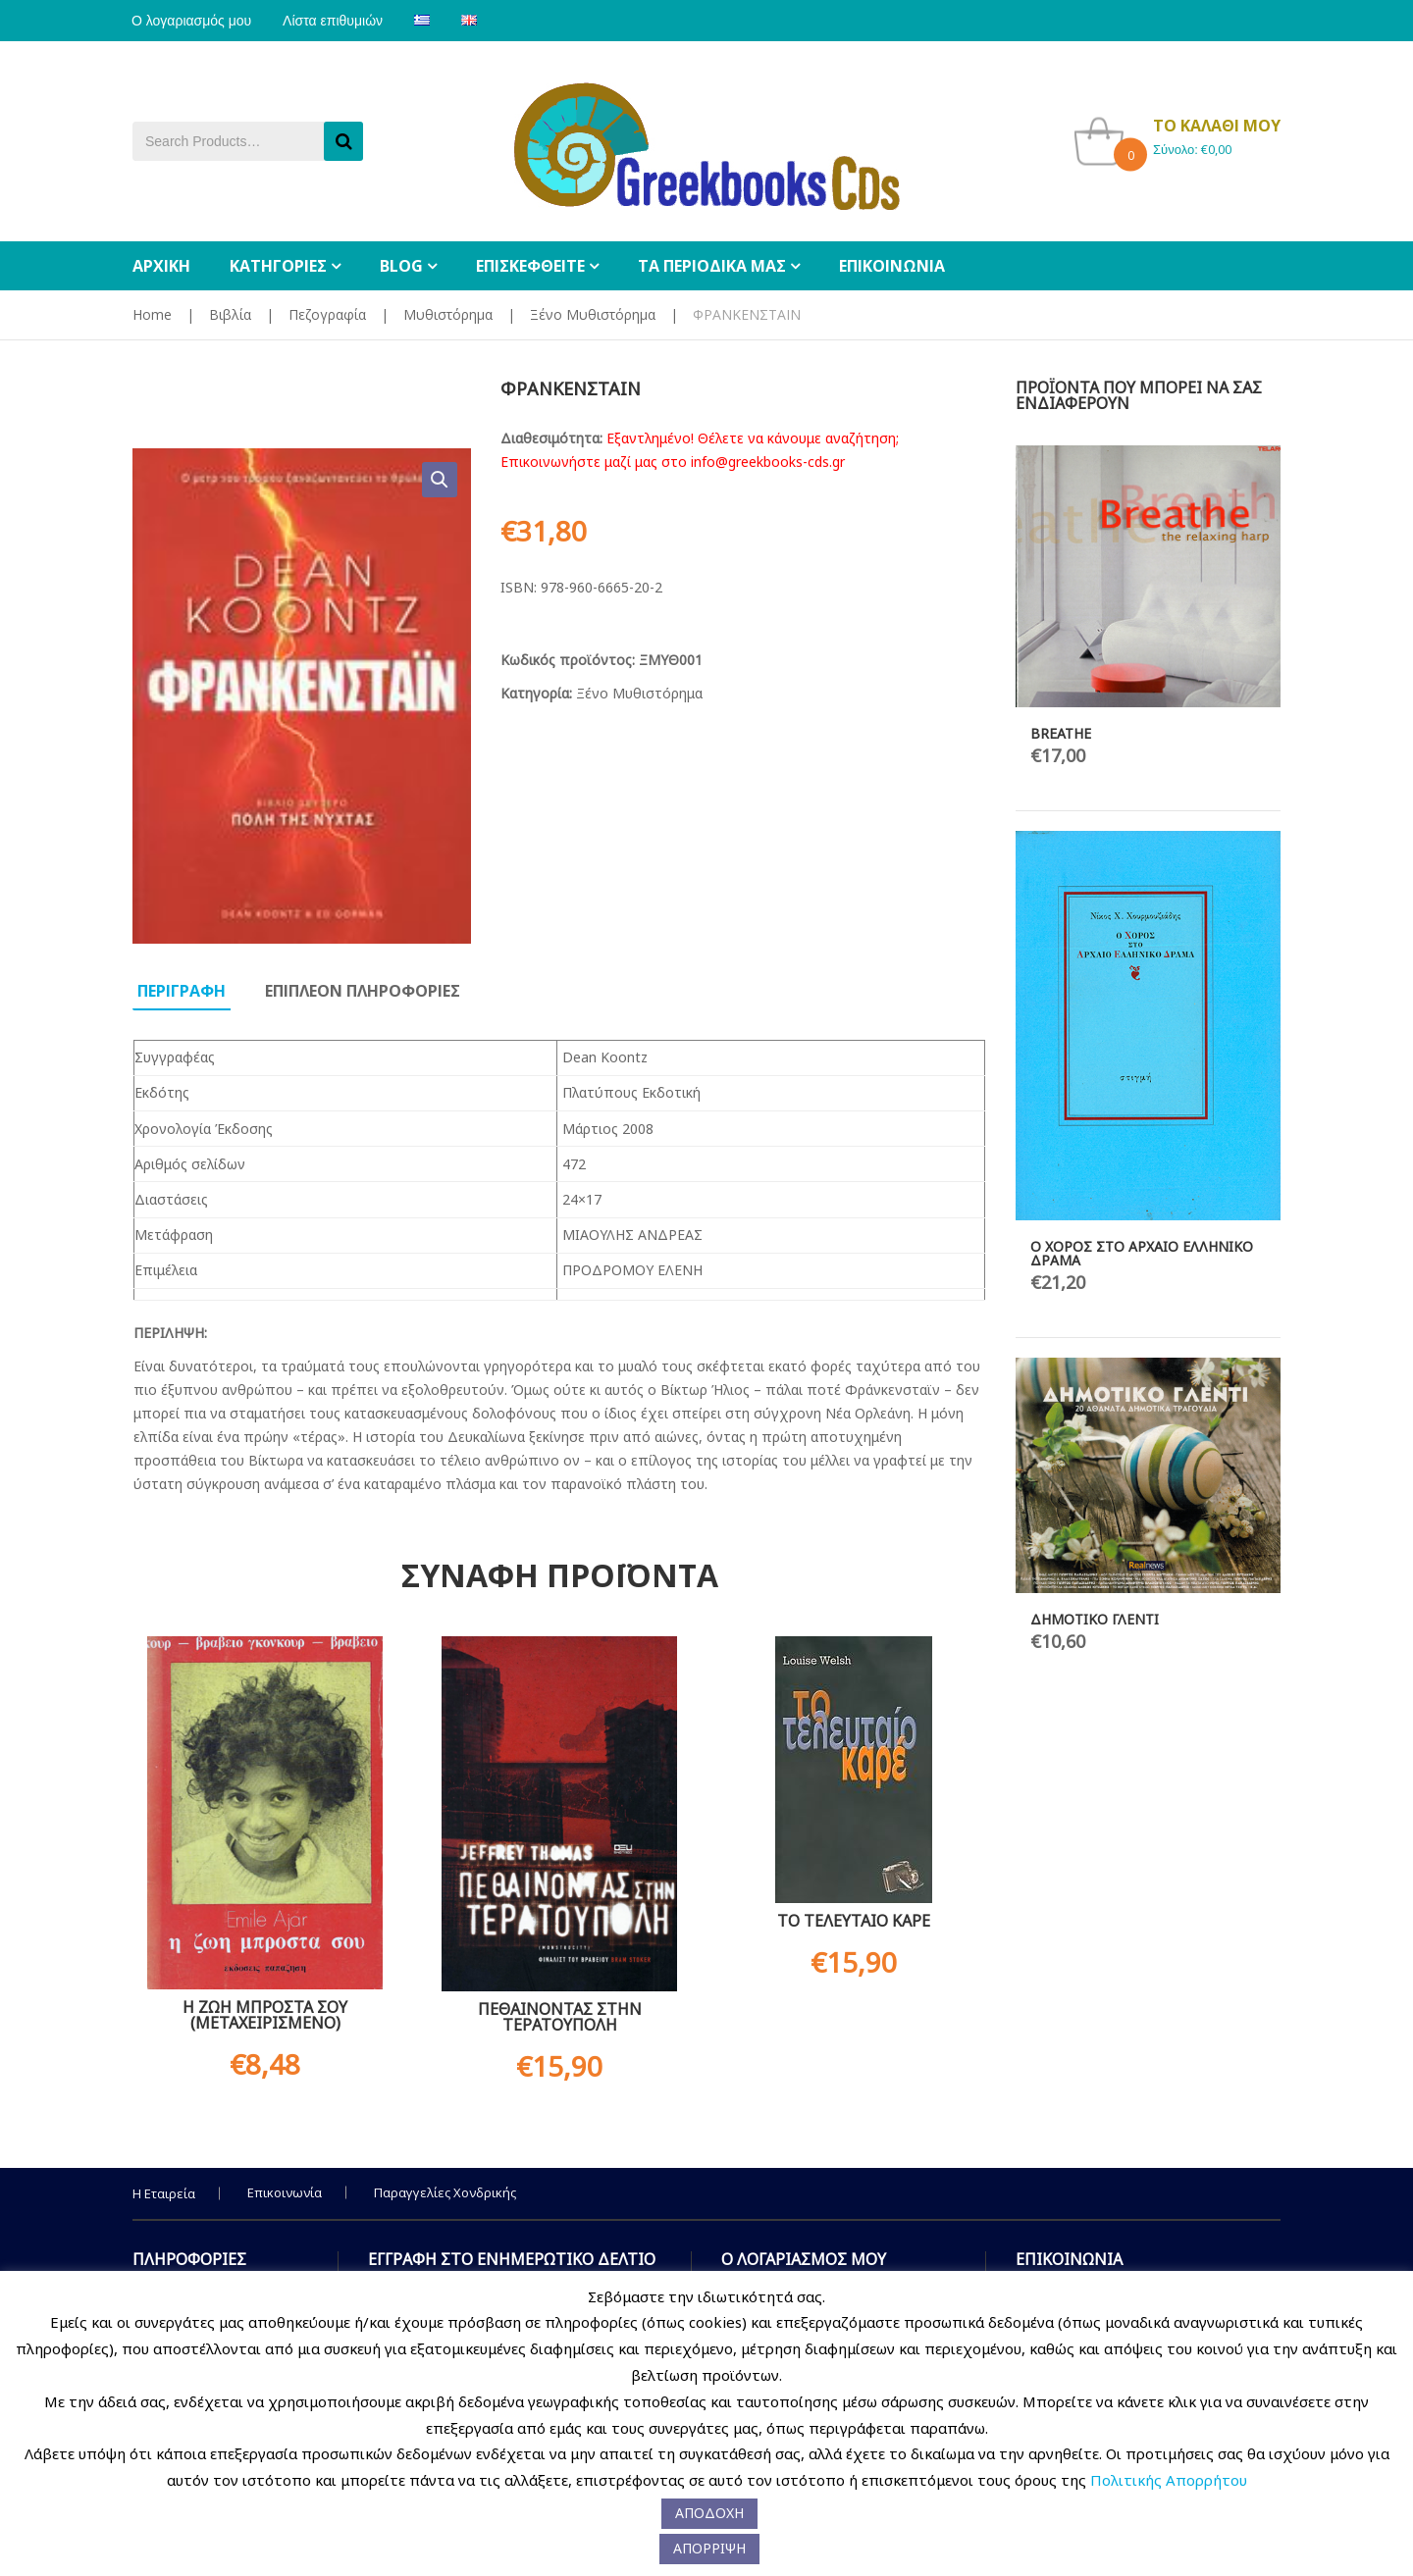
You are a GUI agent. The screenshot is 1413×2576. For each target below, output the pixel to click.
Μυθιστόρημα (448, 314)
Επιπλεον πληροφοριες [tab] (362, 991)
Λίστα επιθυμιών (336, 20)
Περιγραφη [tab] (181, 991)
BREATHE (1060, 733)
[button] (439, 479)
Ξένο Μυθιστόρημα (592, 314)
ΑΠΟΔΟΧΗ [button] (709, 2512)
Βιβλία (230, 314)
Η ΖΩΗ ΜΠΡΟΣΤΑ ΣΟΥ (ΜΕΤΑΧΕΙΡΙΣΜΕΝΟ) (265, 2015)
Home (152, 314)
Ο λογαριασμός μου (192, 20)
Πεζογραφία (327, 314)
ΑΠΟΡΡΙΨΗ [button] (709, 2548)
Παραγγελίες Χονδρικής (445, 2192)
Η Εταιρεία (163, 2193)
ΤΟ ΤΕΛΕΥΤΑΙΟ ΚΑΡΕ (853, 1921)
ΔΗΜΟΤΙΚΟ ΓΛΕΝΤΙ (1094, 1619)
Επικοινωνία (284, 2192)
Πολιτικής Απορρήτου (1168, 2480)
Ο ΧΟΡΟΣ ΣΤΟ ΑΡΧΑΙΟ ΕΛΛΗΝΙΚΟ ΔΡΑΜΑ (1141, 1253)
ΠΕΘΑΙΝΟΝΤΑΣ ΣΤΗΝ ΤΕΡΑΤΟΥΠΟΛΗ (560, 2016)
